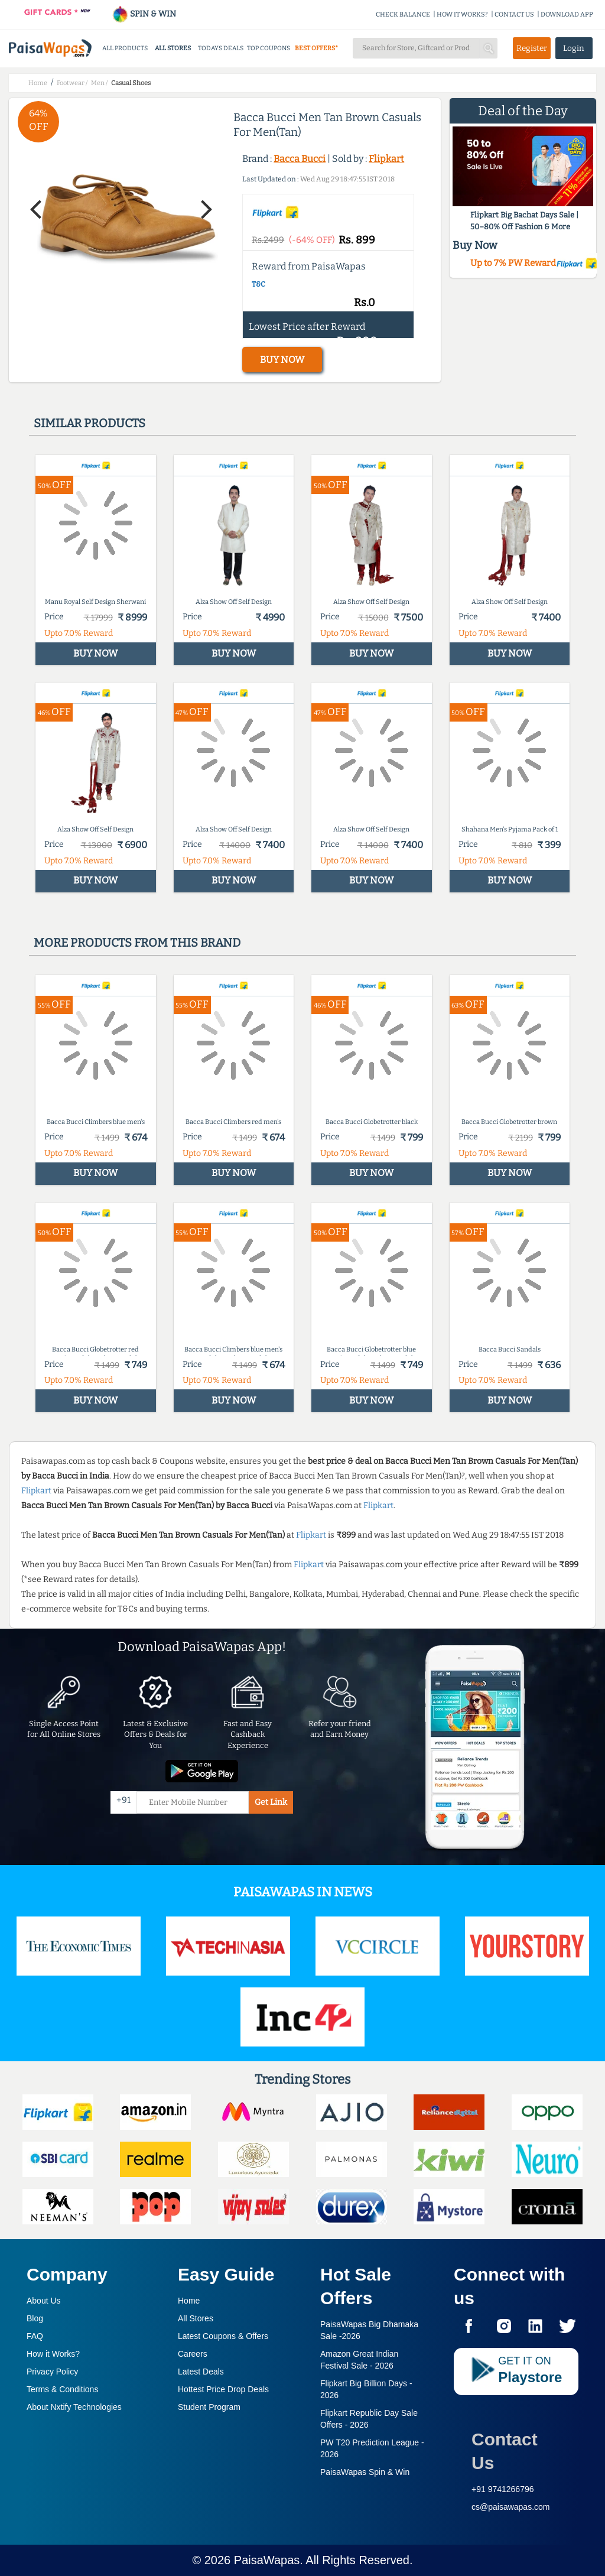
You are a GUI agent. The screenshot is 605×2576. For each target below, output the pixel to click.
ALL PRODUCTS (125, 48)
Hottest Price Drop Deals (223, 2389)
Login (573, 48)
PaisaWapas (267, 2560)
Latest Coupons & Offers (223, 2336)
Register (531, 48)
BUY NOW (282, 359)
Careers (192, 2354)
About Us (44, 2300)
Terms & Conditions (62, 2389)
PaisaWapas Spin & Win (364, 2472)
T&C (258, 284)
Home (189, 2300)
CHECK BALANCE (403, 14)
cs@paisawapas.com (510, 2507)
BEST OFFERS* (316, 48)
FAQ (35, 2336)
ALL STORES (173, 48)
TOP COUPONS (268, 48)
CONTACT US (514, 14)
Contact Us (504, 2451)
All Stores (195, 2318)
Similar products (89, 423)
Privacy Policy (52, 2371)
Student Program (209, 2407)
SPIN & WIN (144, 14)
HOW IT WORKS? (462, 14)
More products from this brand (137, 942)
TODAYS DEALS (220, 48)
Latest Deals (201, 2371)
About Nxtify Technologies (74, 2407)
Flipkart (386, 158)
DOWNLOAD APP (567, 14)
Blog (35, 2318)
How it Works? (53, 2354)
